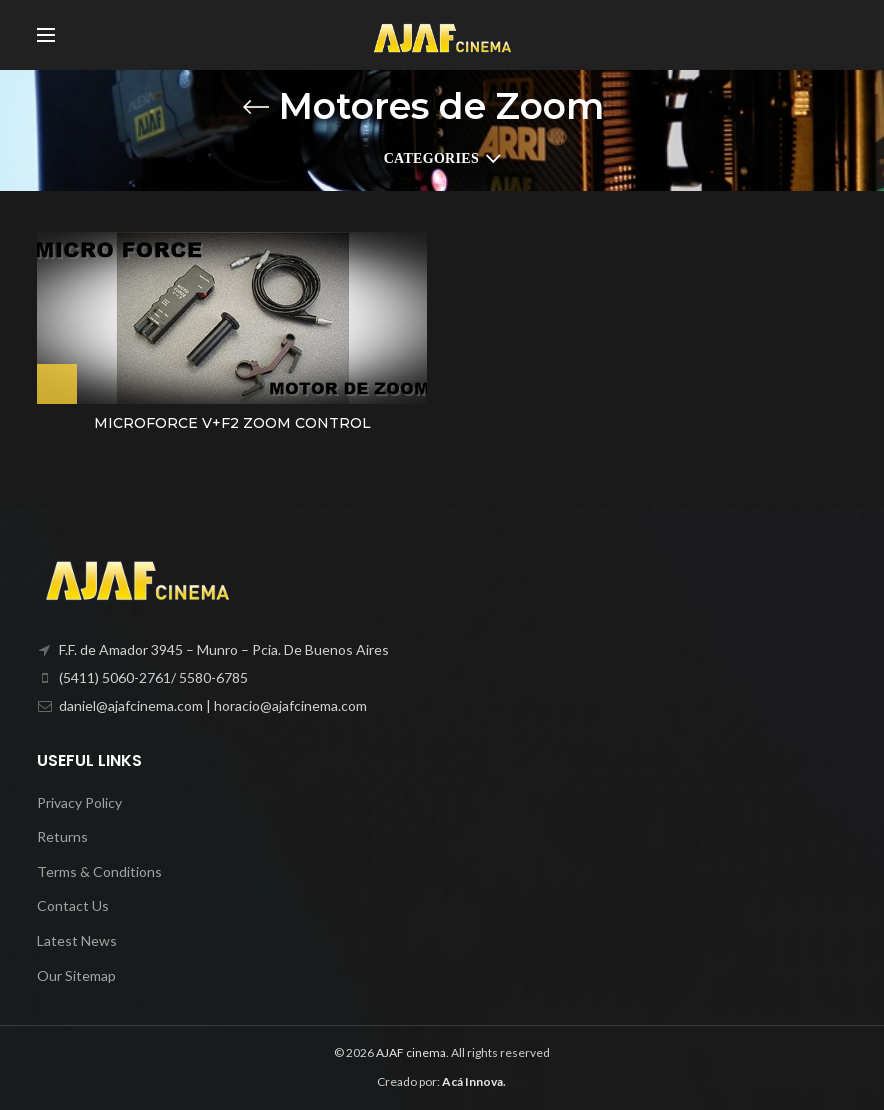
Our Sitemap (76, 975)
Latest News (77, 940)
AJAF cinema (411, 1052)
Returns (62, 836)
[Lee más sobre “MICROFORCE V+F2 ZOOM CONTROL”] (57, 384)
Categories (431, 158)
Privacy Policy (79, 802)
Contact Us (73, 905)
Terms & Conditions (99, 871)
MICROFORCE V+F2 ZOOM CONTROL (232, 423)
